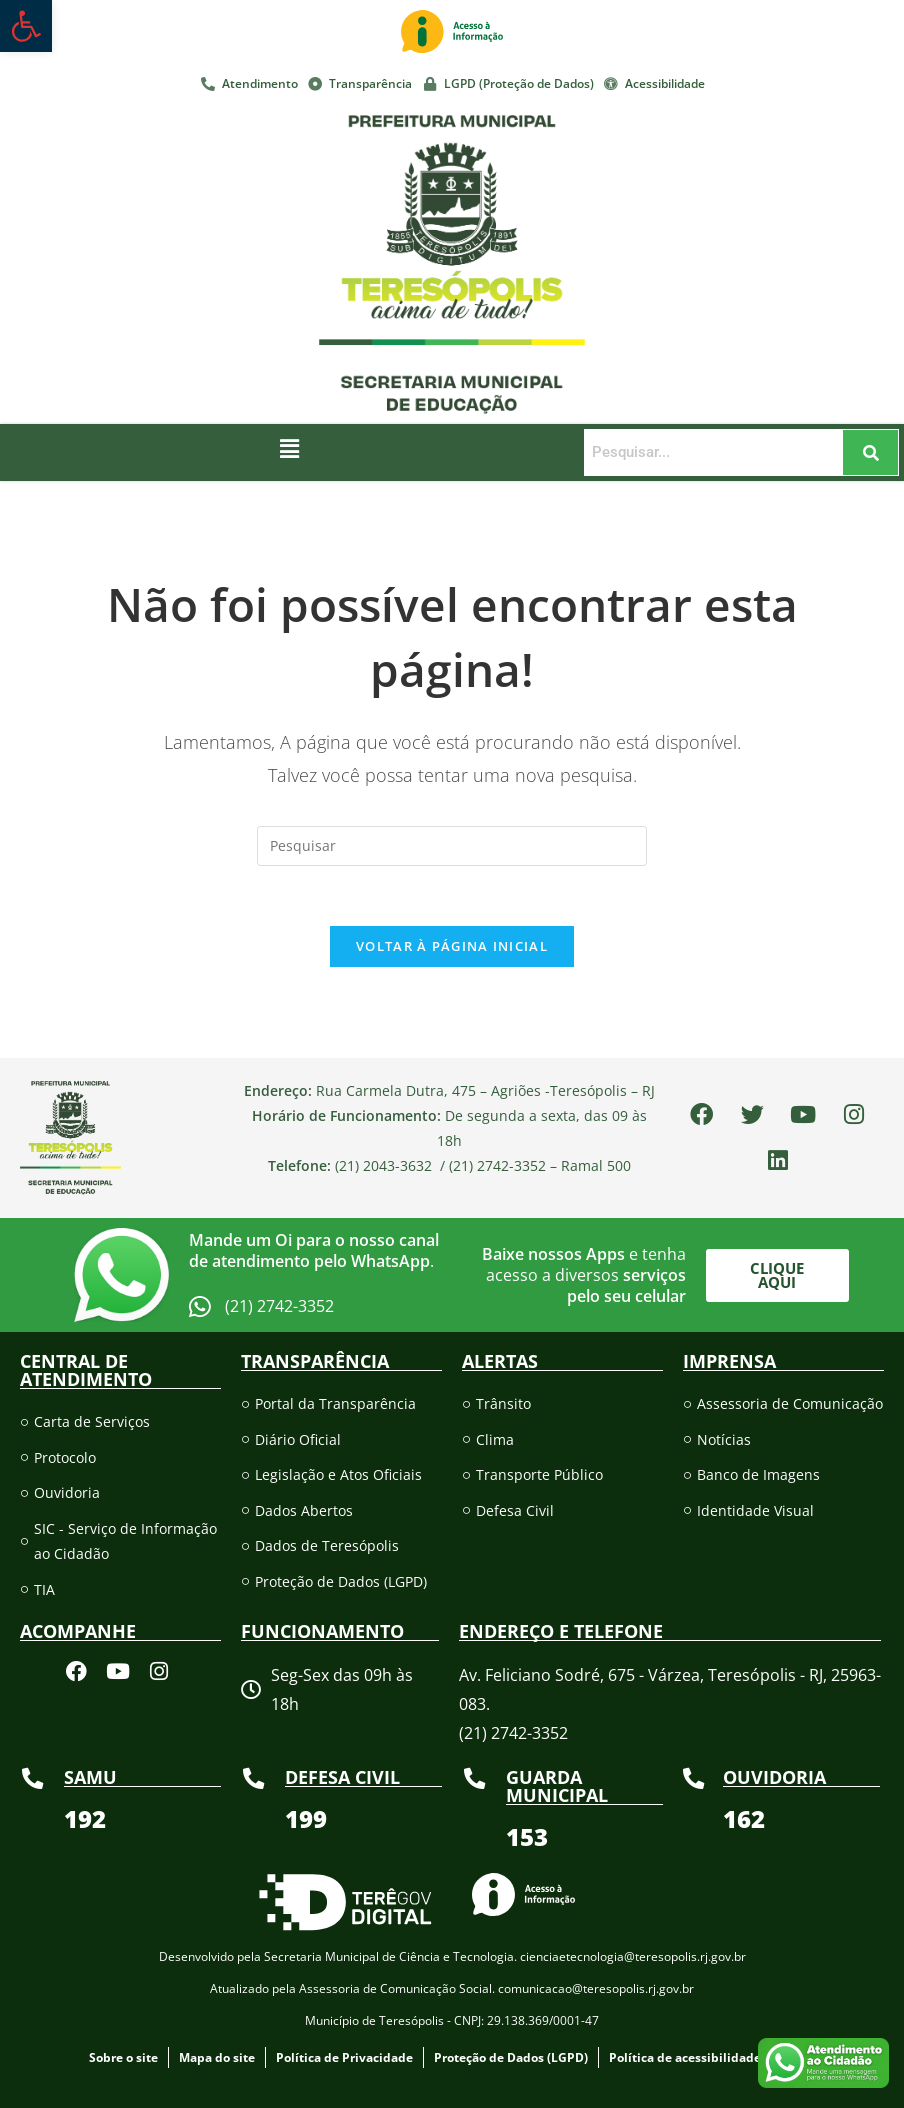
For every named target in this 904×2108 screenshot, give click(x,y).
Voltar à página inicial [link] (452, 947)
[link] (26, 26)
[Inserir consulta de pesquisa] (452, 846)
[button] (289, 448)
